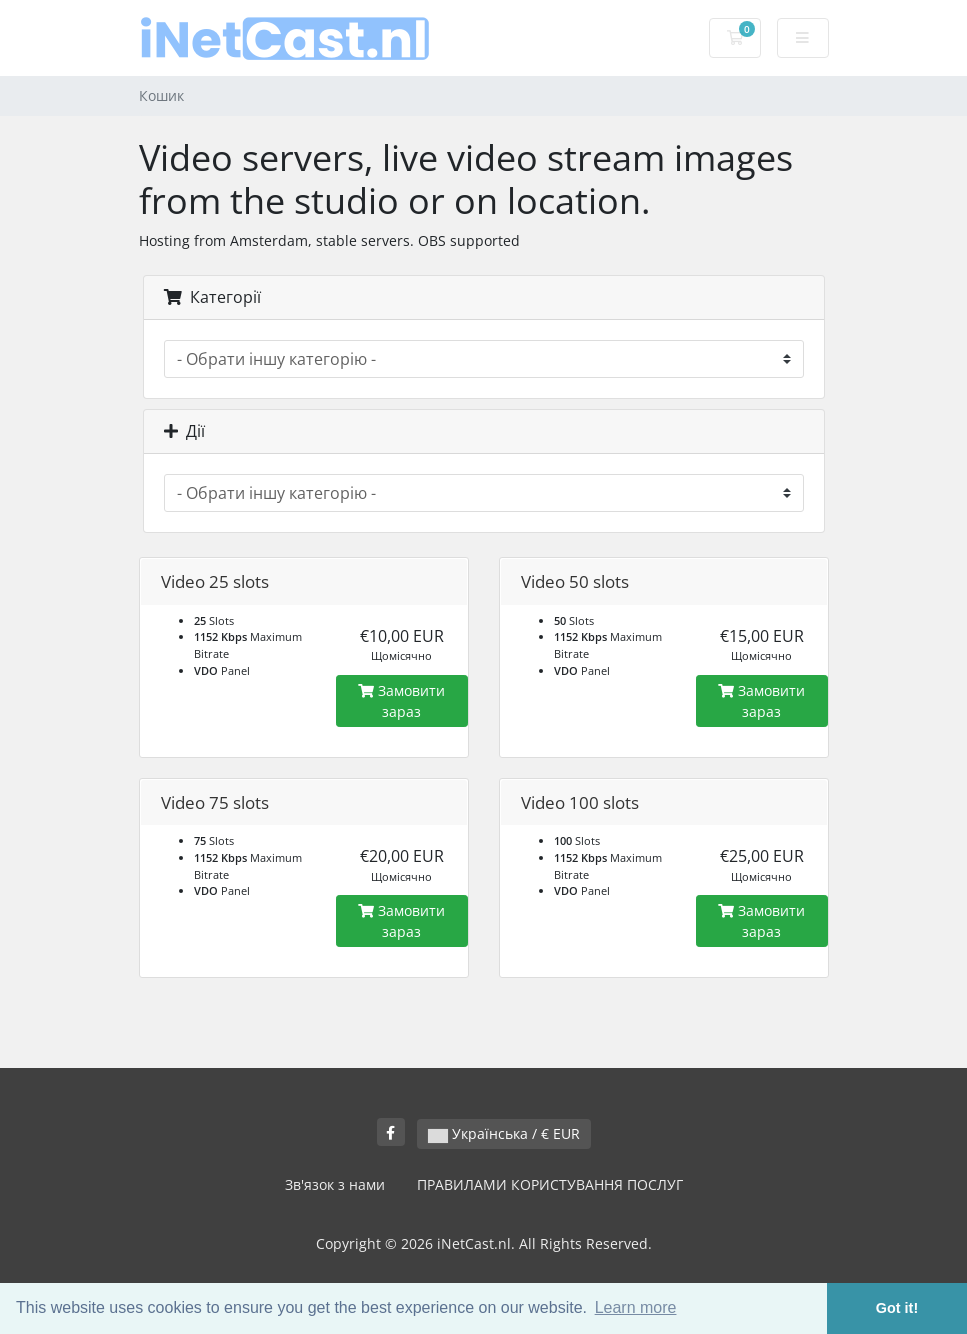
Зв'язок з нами (335, 1184)
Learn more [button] (636, 1307)
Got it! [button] (897, 1308)
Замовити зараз (401, 701)
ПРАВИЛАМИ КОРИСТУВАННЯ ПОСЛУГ (550, 1184)
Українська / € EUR (504, 1133)
